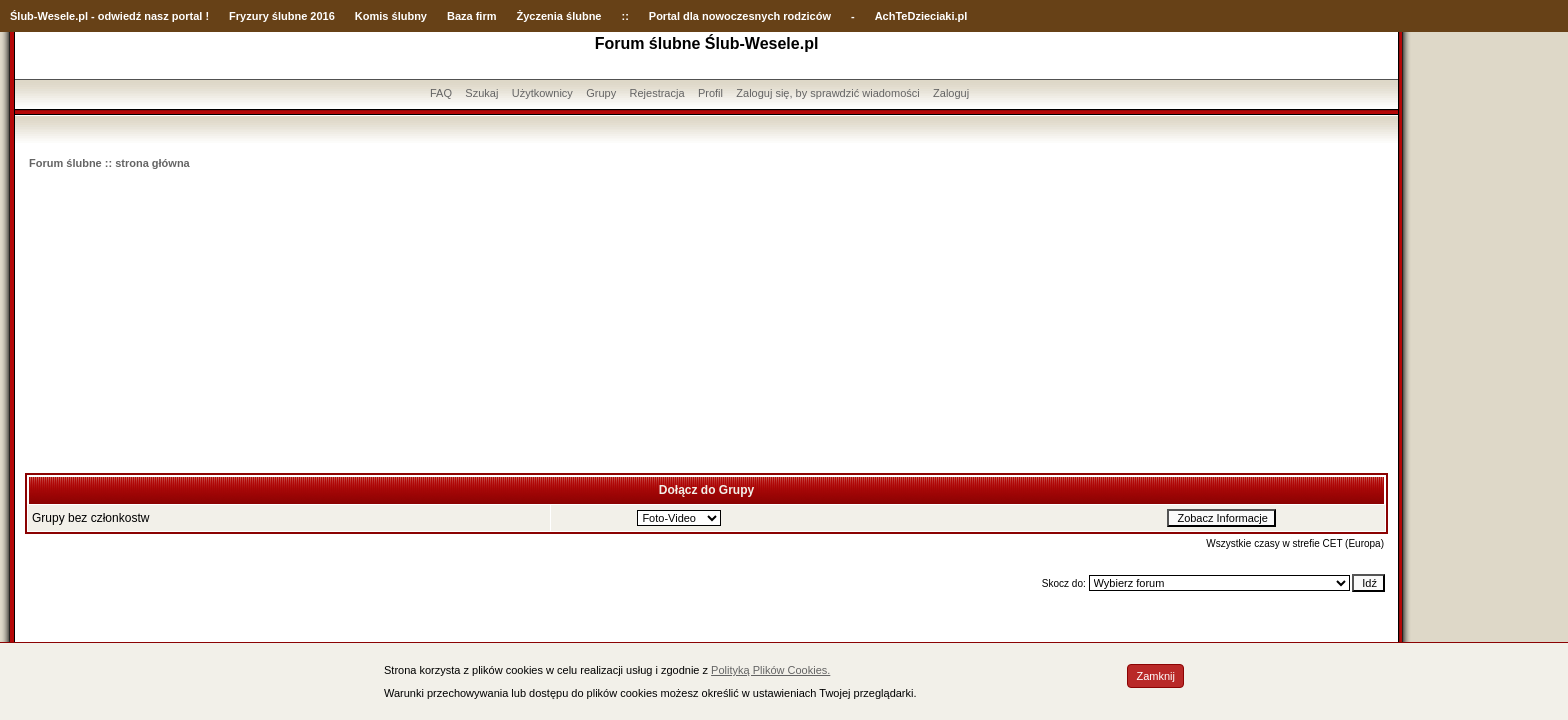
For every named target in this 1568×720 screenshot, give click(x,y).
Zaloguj (951, 93)
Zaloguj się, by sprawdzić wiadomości (827, 93)
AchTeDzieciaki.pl (921, 16)
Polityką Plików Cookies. (770, 670)
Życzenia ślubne (559, 16)
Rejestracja (657, 93)
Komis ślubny (391, 16)
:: (624, 16)
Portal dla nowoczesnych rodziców (740, 16)
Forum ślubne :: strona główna (109, 163)
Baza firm (472, 16)
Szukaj (481, 93)
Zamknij (1155, 676)
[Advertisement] (707, 323)
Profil (710, 93)
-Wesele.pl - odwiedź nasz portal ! (121, 16)
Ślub (22, 16)
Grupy (601, 93)
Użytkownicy (542, 93)
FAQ (441, 93)
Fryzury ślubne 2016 (282, 16)
